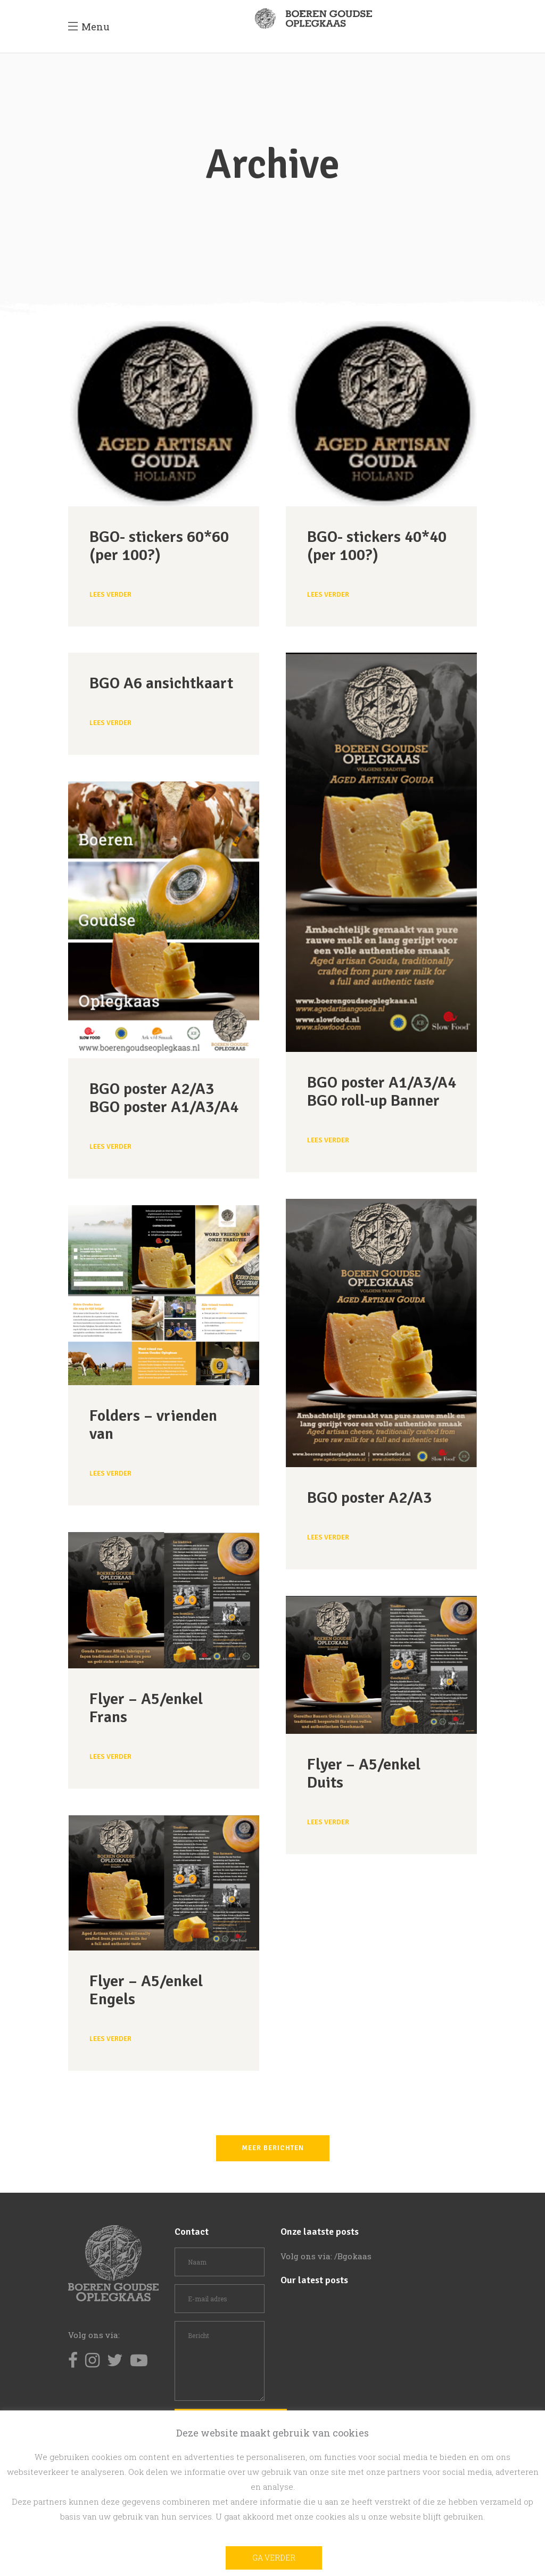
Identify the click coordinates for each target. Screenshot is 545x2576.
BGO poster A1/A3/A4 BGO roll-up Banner (381, 1091)
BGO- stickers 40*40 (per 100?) (377, 546)
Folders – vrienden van (153, 1425)
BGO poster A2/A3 (369, 1498)
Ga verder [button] (273, 2558)
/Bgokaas (352, 2256)
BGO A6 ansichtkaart (161, 683)
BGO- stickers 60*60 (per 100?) (159, 546)
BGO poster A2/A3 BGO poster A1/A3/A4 (163, 1098)
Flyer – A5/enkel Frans (146, 1708)
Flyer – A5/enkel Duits (363, 1773)
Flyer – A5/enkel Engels (146, 1990)
